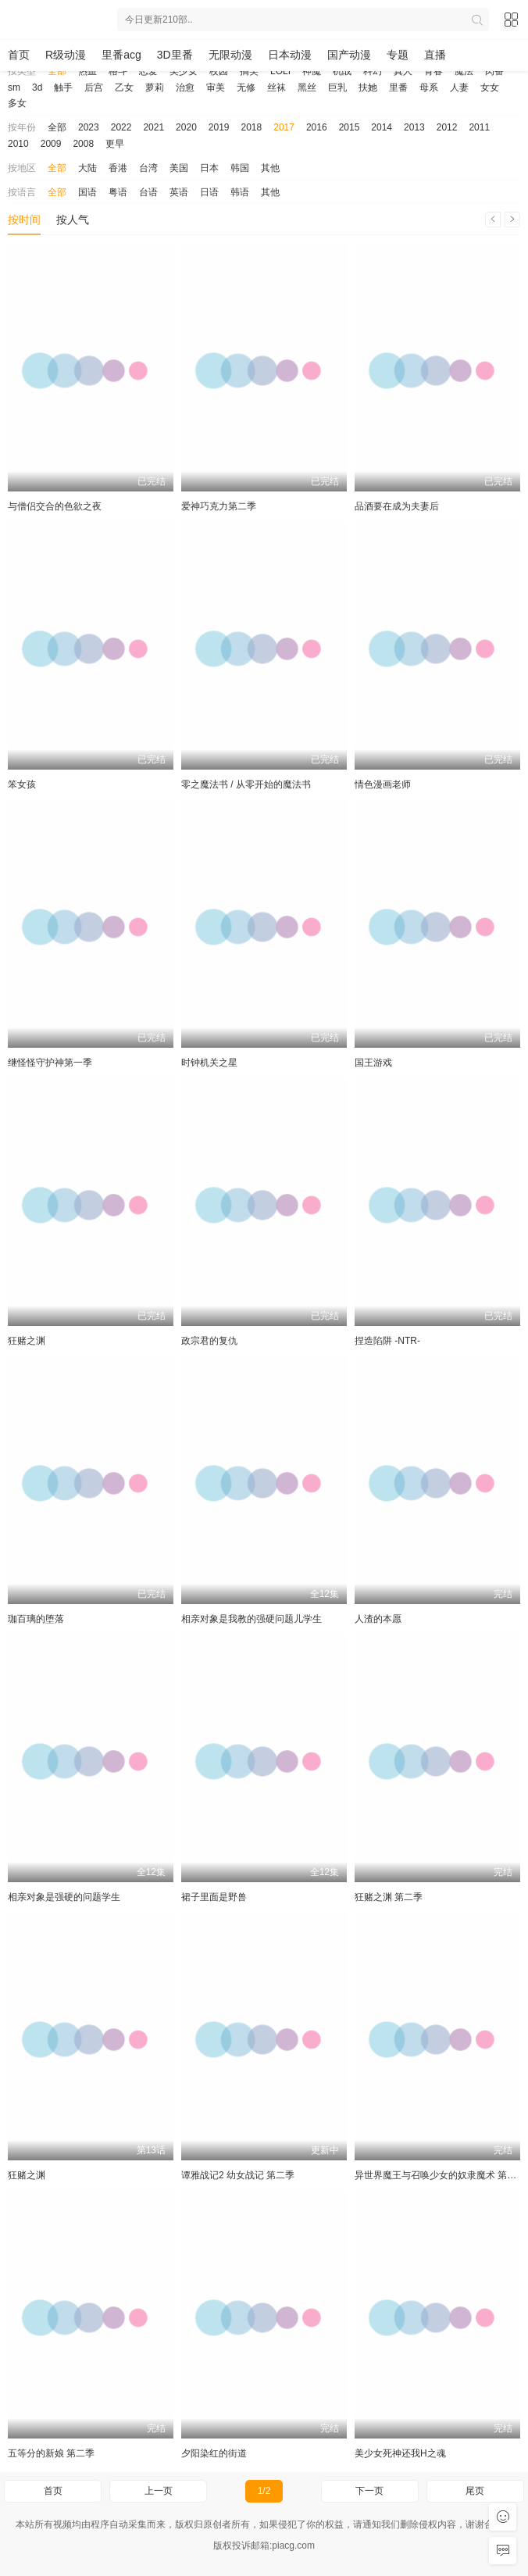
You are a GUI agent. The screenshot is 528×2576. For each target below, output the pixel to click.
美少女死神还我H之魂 (400, 2453)
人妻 (459, 87)
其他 (270, 168)
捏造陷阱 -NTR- (387, 1340)
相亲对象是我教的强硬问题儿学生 (251, 1618)
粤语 (118, 192)
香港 (118, 168)
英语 (178, 192)
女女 (489, 87)
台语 (148, 192)
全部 (57, 71)
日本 (209, 168)
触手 (63, 87)
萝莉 (154, 87)
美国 (178, 168)
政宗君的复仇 (209, 1340)
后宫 (93, 87)
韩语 (239, 192)
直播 (435, 54)
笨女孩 (22, 784)
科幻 (372, 71)
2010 (18, 143)
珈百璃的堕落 (36, 1618)
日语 (209, 192)
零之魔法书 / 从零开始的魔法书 (246, 784)
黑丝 (307, 87)
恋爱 (148, 71)
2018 (251, 127)
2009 (51, 143)
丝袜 (276, 87)
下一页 (369, 2490)
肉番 (494, 71)
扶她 (368, 87)
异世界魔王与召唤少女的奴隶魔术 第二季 (440, 2175)
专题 (397, 54)
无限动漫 (230, 54)
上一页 (158, 2490)
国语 (87, 192)
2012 (447, 127)
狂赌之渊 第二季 (389, 1897)
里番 (398, 87)
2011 (479, 127)
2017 (283, 127)
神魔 (311, 71)
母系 (428, 87)
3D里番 (175, 54)
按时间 (24, 219)
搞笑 (249, 71)
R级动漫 (65, 54)
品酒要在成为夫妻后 (397, 506)
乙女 (124, 87)
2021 (153, 127)
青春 (433, 71)
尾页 (475, 2490)
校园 (218, 71)
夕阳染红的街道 (214, 2453)
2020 (186, 127)
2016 (316, 127)
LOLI (280, 71)
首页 (19, 54)
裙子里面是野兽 (214, 1897)
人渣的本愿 (378, 1618)
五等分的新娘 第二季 (51, 2453)
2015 (349, 127)
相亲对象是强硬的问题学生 (64, 1897)
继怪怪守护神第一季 (50, 1062)
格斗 (118, 71)
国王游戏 (373, 1062)
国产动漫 (349, 54)
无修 (246, 87)
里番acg (121, 54)
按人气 (72, 219)
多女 (17, 103)
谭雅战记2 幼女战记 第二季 (237, 2175)
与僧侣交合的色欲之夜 (55, 506)
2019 (219, 127)
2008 (83, 143)
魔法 (464, 71)
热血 (87, 71)
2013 (414, 127)
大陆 (87, 168)
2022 (121, 127)
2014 (381, 127)
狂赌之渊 (26, 1340)
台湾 (148, 168)
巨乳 (337, 87)
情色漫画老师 (383, 784)
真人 (403, 71)
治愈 (185, 87)
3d (37, 87)
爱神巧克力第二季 (218, 506)
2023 (88, 127)
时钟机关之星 (209, 1062)
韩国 (239, 168)
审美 (215, 87)
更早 (114, 143)
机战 (342, 71)
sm (14, 87)
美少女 (183, 71)
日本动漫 (290, 54)
